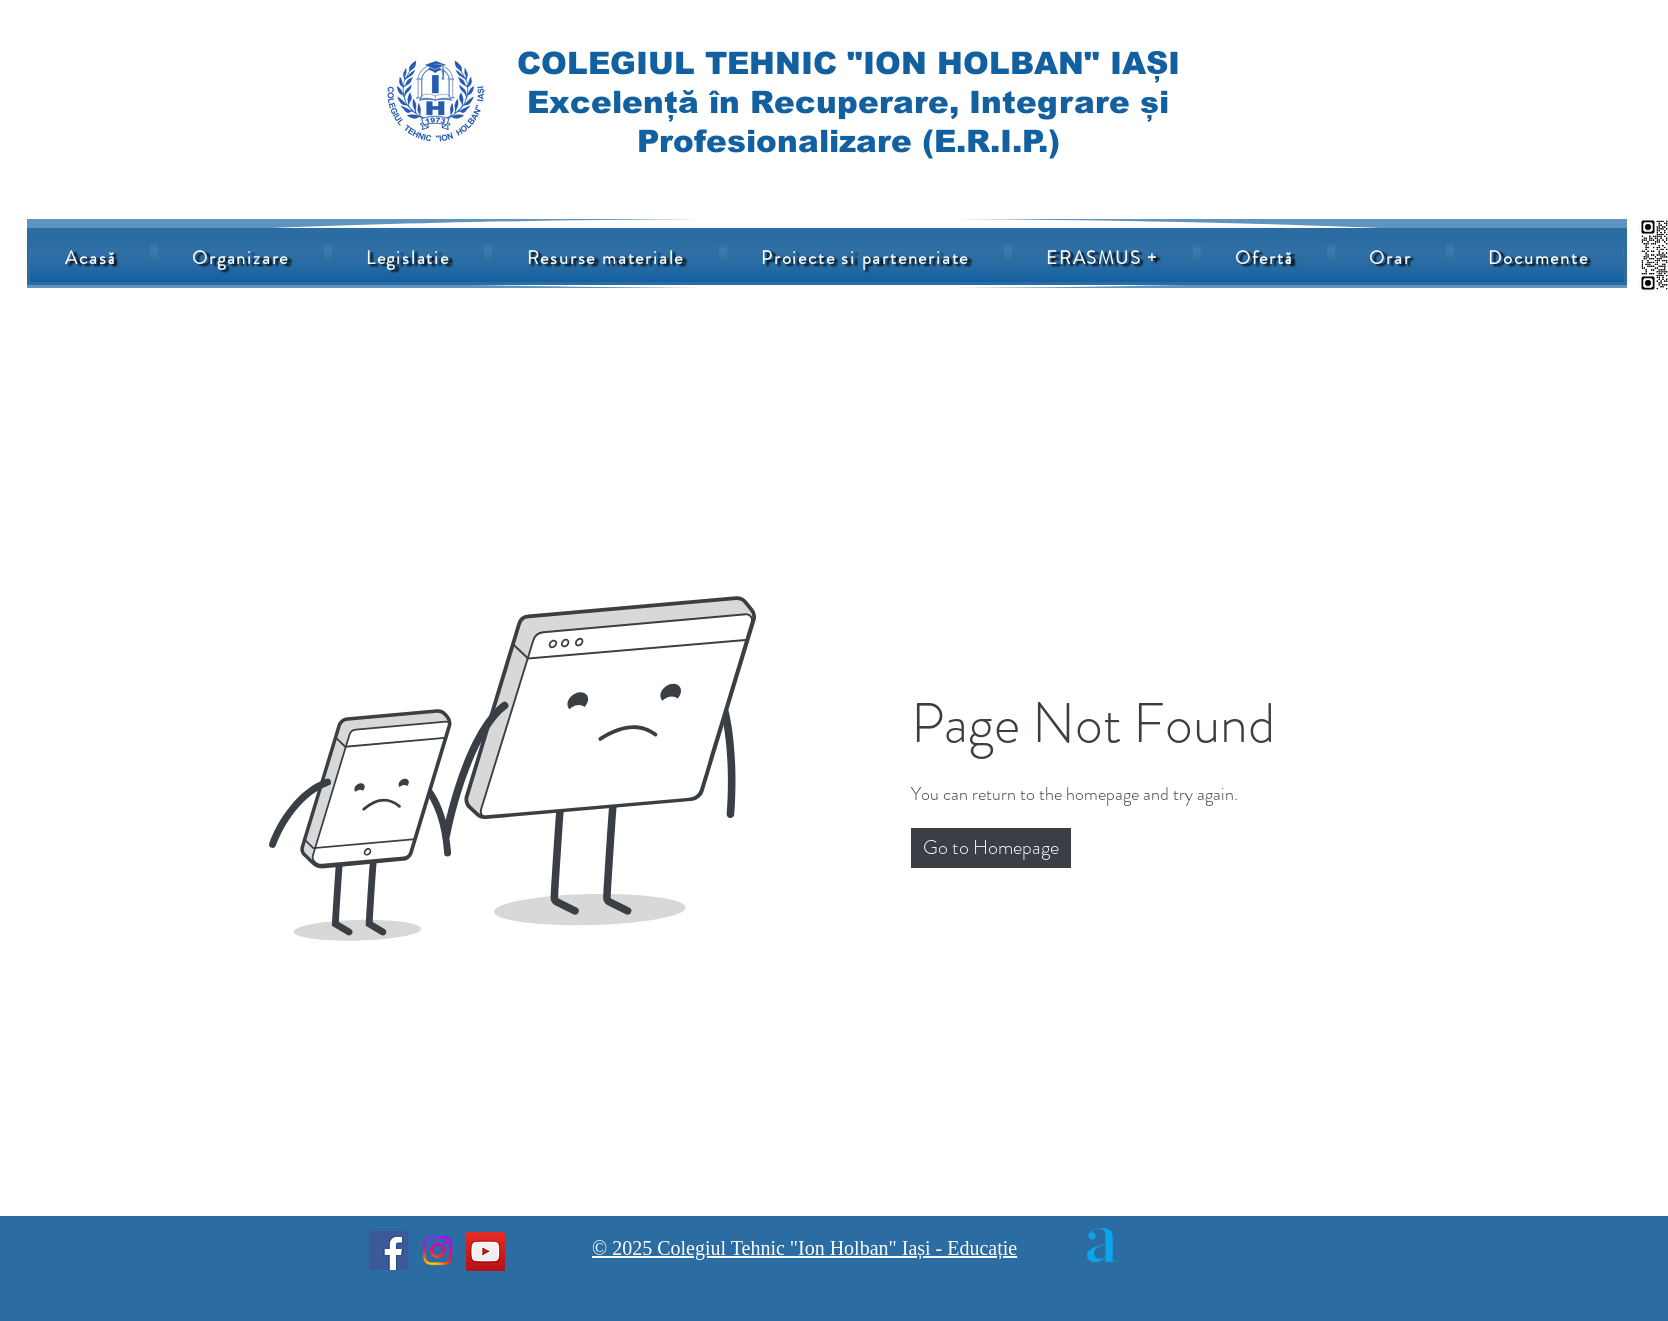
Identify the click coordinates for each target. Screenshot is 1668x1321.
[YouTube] (485, 1251)
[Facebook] (388, 1250)
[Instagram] (437, 1250)
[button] (991, 848)
